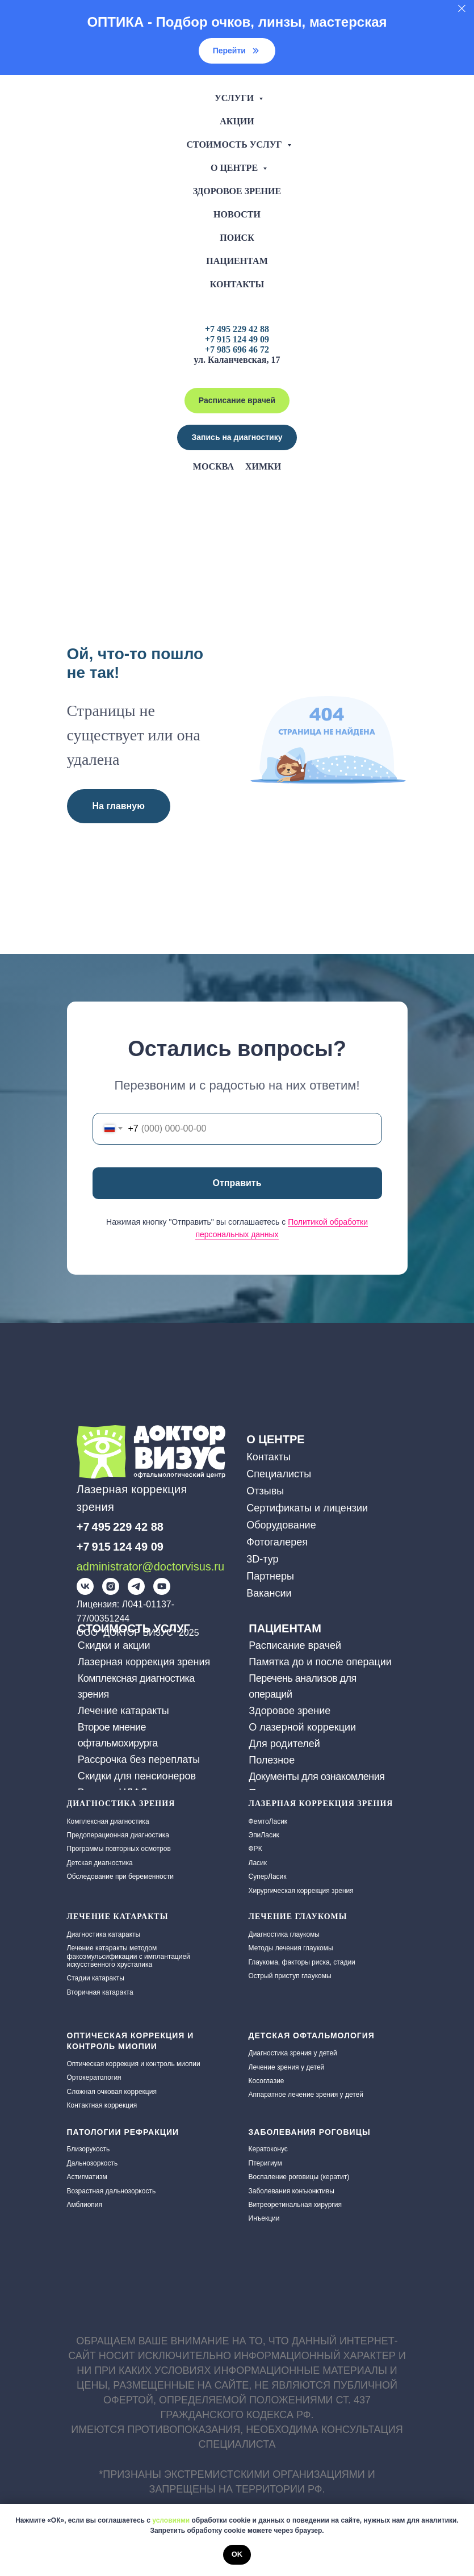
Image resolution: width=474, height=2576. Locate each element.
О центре (235, 168)
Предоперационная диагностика (118, 1835)
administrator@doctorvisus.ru (150, 1566)
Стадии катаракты (95, 1978)
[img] (85, 1586)
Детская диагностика (100, 1863)
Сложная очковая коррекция (112, 2092)
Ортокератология (94, 2077)
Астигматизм (87, 2177)
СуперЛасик (268, 1876)
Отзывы (265, 1491)
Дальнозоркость (92, 2163)
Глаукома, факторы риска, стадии (302, 1962)
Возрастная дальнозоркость (111, 2191)
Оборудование (281, 1525)
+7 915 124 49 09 (237, 339)
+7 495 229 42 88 (237, 329)
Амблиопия (85, 2205)
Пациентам (237, 261)
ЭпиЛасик (264, 1835)
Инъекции (264, 2218)
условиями (171, 2520)
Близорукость (88, 2149)
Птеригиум (265, 2163)
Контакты (237, 284)
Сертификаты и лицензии (307, 1508)
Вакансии (268, 1593)
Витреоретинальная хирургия (295, 2205)
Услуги (235, 98)
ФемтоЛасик (268, 1821)
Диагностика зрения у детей (293, 2053)
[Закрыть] (461, 8)
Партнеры (270, 1576)
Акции (237, 121)
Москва (213, 466)
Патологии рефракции (123, 2132)
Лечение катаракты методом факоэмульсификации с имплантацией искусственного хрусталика (128, 1956)
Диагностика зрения (121, 1803)
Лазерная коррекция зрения (321, 1803)
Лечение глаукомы (298, 1916)
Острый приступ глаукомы (290, 1976)
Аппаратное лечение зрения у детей (306, 2095)
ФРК (255, 1849)
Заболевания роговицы (310, 2132)
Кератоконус (268, 2149)
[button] (236, 437)
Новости (237, 214)
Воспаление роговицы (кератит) (299, 2177)
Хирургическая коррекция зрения (301, 1891)
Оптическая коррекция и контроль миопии (133, 2064)
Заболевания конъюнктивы (291, 2191)
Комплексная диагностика (108, 1821)
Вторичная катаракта (100, 1992)
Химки (263, 466)
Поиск (237, 237)
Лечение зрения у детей (287, 2067)
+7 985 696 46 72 (237, 349)
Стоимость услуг (235, 144)
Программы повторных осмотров (119, 1849)
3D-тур (262, 1559)
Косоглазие (266, 2081)
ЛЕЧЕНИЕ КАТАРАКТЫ (118, 1916)
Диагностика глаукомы (284, 1934)
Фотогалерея (277, 1542)
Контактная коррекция (102, 2105)
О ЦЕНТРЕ (275, 1439)
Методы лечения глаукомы (291, 1948)
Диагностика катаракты (104, 1934)
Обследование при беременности (120, 1876)
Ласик (258, 1863)
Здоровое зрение (237, 191)
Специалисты (278, 1474)
